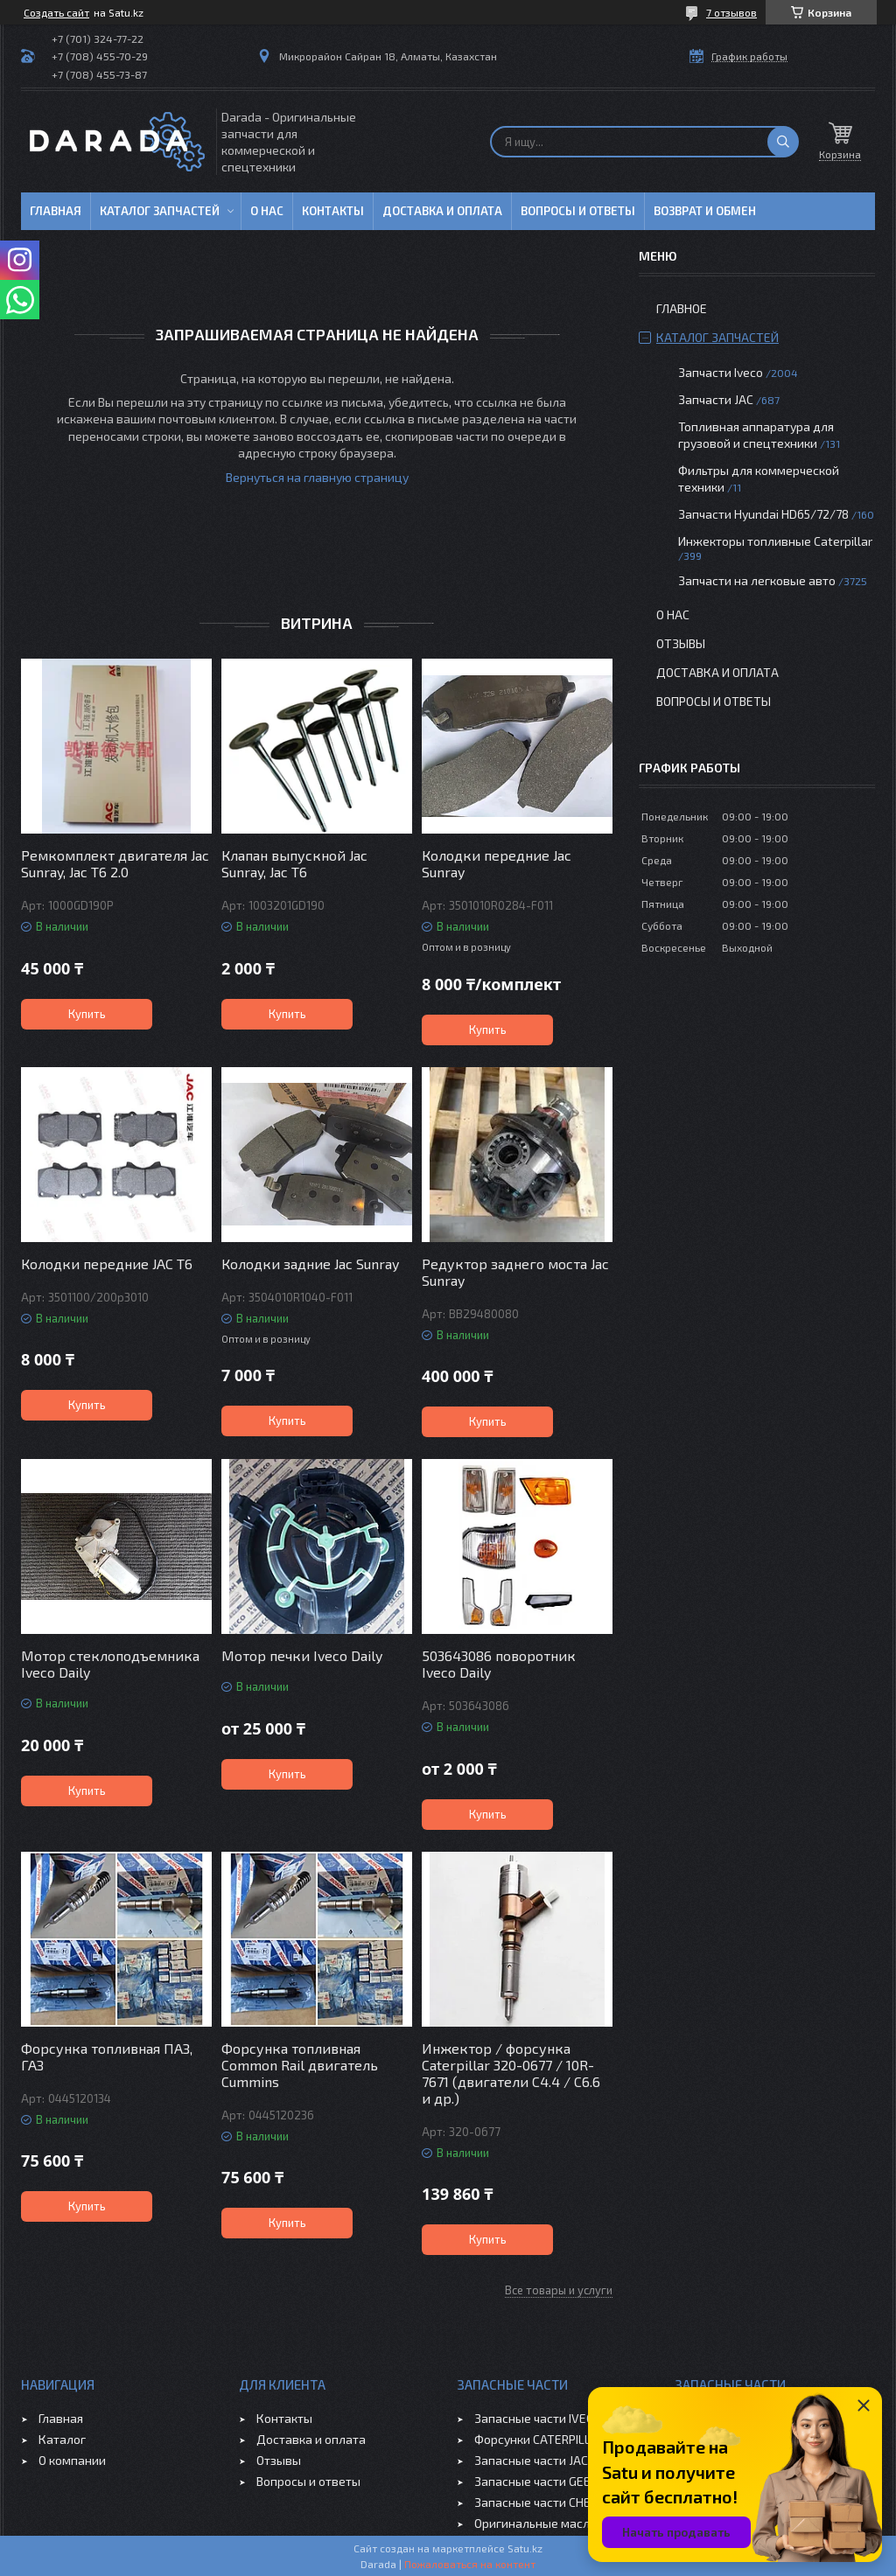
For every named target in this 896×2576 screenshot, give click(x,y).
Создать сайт (56, 12)
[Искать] (783, 141)
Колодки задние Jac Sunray (310, 1263)
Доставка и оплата (442, 211)
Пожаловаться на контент (470, 2564)
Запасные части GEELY (538, 2481)
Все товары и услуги (558, 2290)
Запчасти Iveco (720, 372)
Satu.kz (525, 2548)
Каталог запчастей (160, 211)
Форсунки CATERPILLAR (540, 2439)
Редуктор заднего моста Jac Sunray (515, 1271)
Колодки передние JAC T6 (106, 1263)
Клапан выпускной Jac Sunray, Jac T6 (294, 863)
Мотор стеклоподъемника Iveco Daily (110, 1663)
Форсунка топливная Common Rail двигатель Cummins (299, 2065)
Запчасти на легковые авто (757, 580)
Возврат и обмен (705, 211)
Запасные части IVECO (537, 2418)
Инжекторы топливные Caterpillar (775, 541)
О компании (72, 2460)
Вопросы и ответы (578, 211)
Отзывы (680, 643)
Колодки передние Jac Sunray (496, 863)
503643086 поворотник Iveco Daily (499, 1663)
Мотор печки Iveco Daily (301, 1655)
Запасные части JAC (531, 2460)
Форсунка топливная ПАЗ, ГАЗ (106, 2056)
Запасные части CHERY (539, 2502)
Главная (55, 211)
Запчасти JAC (715, 399)
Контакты (333, 211)
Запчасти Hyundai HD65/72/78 (763, 513)
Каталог (62, 2439)
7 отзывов (731, 12)
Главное (681, 308)
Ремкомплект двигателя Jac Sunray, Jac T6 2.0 (115, 863)
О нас (267, 211)
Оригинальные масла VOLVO (555, 2523)
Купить (87, 1014)
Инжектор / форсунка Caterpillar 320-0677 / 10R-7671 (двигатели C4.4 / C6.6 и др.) (511, 2073)
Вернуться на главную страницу (317, 477)
